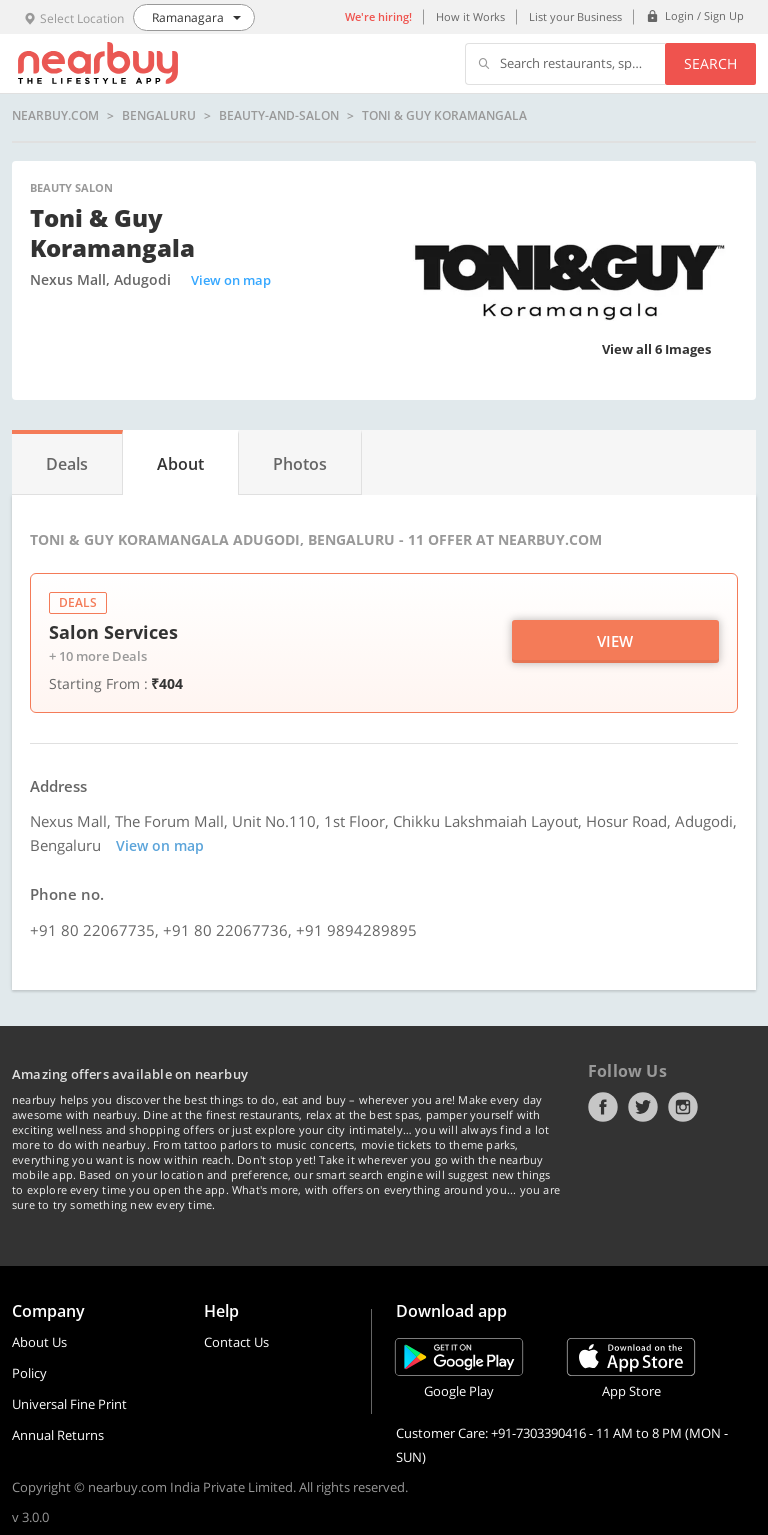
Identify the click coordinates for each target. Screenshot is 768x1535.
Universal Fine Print (69, 1404)
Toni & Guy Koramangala (444, 116)
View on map (231, 280)
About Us (39, 1342)
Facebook (603, 1107)
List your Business (575, 16)
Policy (29, 1373)
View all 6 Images (656, 349)
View (615, 641)
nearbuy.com (55, 116)
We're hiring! (378, 16)
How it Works (470, 16)
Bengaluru (159, 116)
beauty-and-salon (279, 116)
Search (710, 63)
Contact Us (236, 1342)
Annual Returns (58, 1435)
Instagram (683, 1107)
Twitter (643, 1107)
